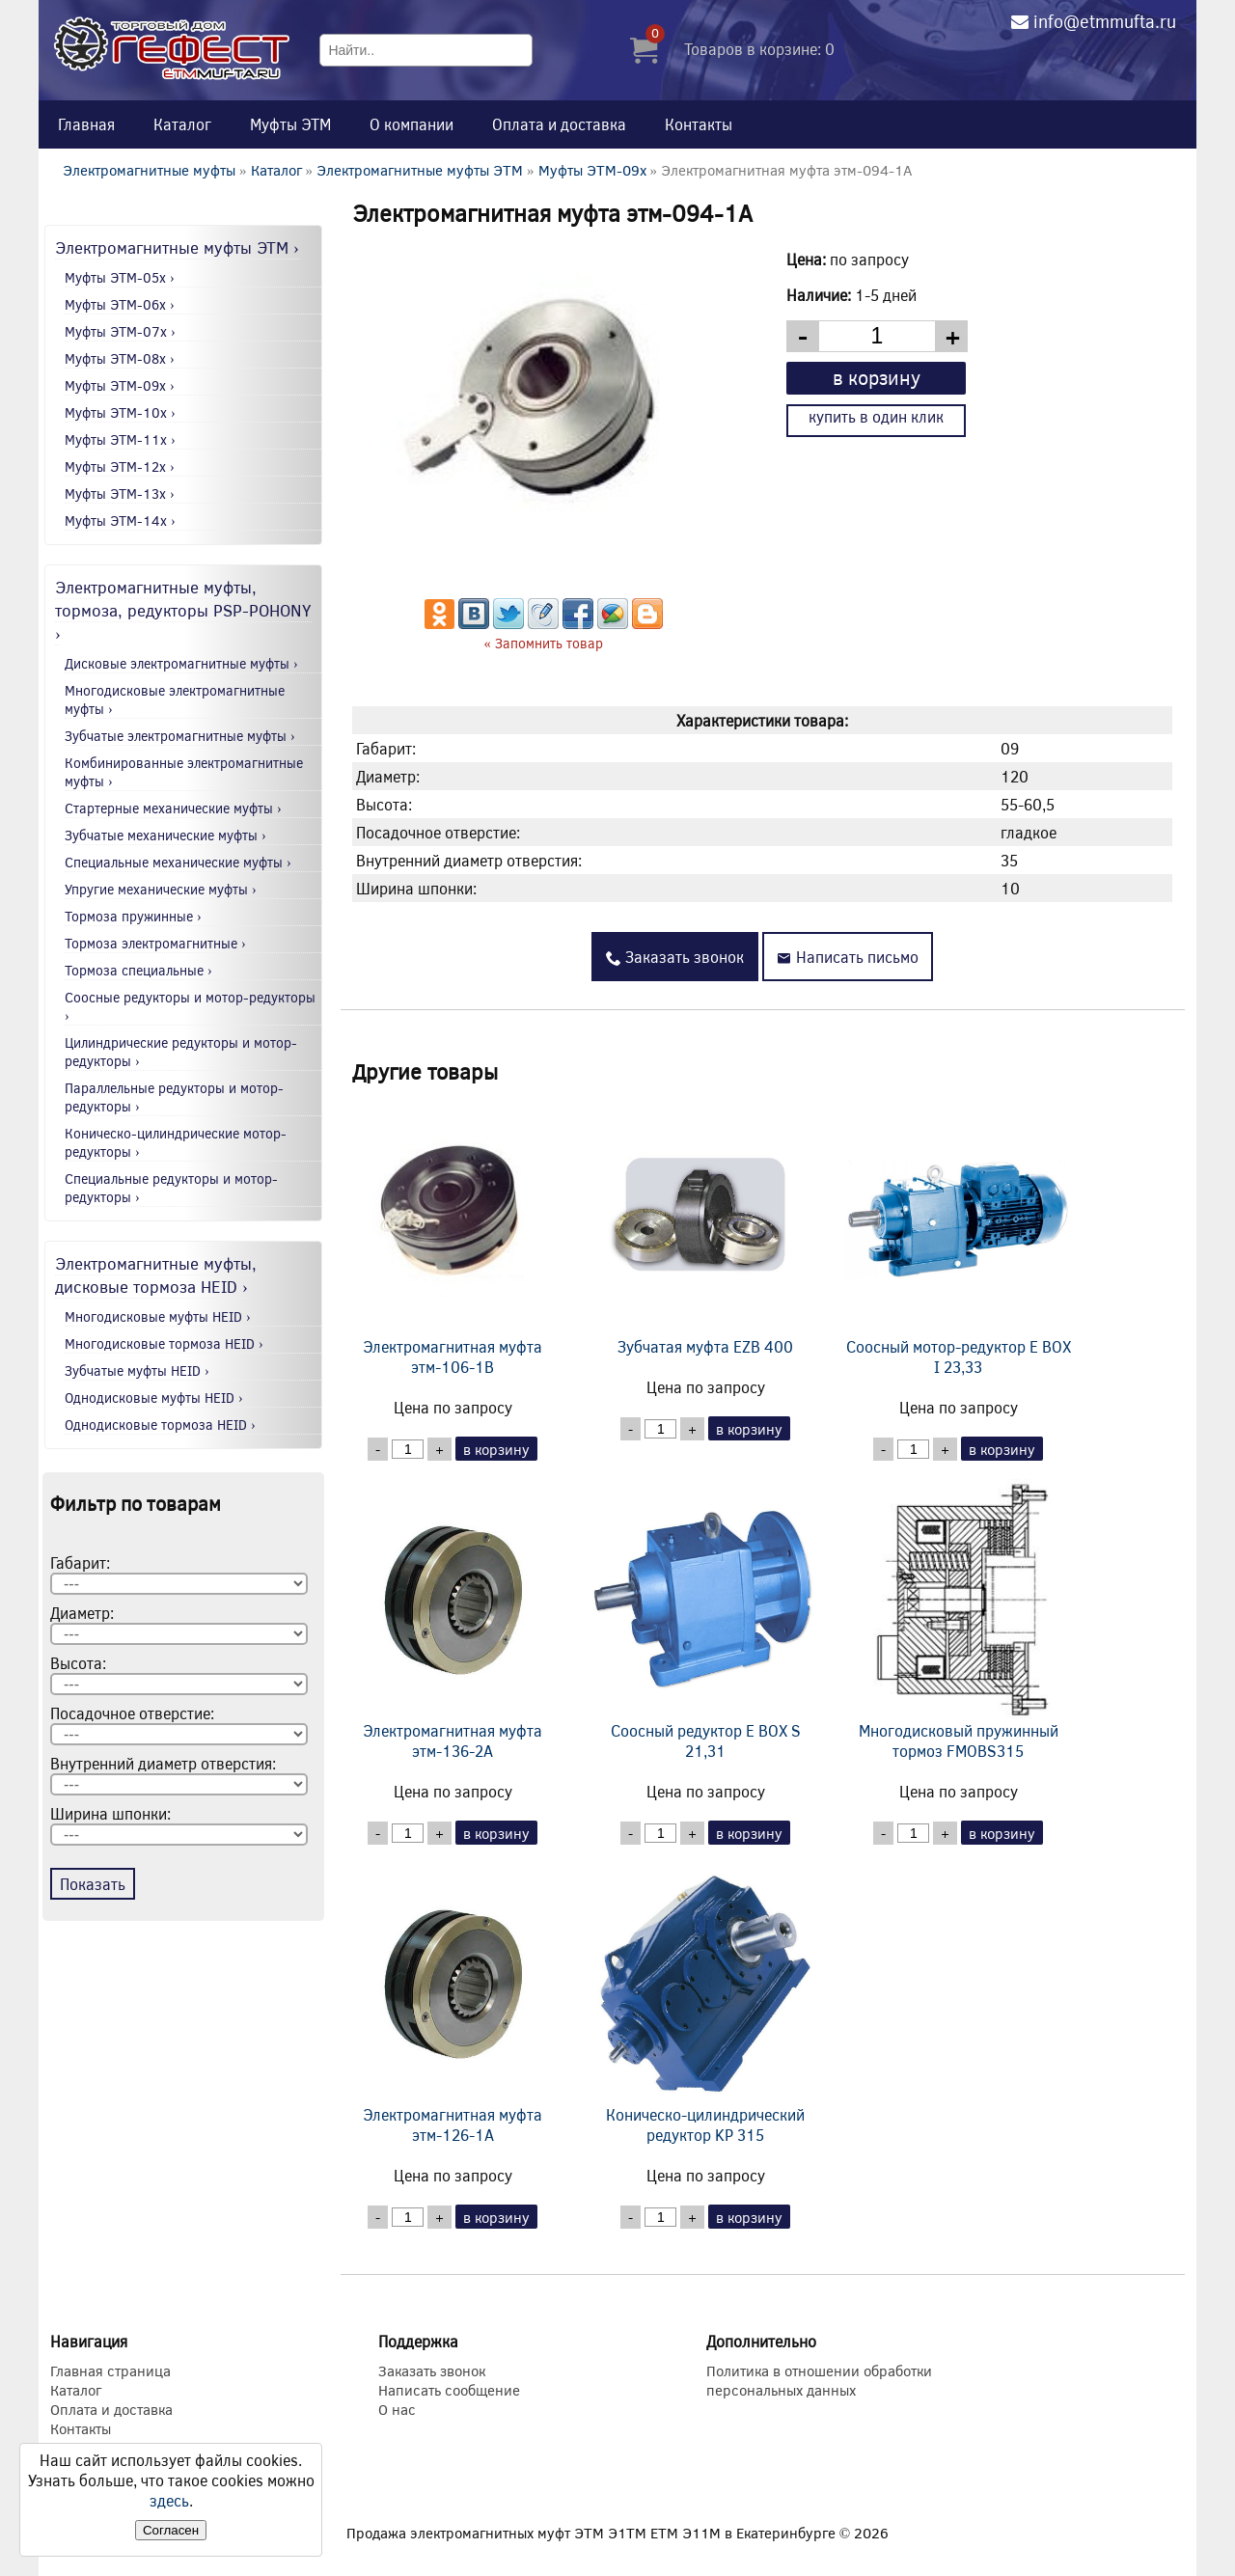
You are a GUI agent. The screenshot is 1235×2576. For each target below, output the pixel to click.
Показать (92, 1884)
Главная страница (110, 2370)
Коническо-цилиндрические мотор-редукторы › (176, 1142)
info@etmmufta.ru (1104, 21)
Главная (86, 124)
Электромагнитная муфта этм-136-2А (452, 1620)
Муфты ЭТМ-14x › (120, 520)
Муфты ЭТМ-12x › (120, 466)
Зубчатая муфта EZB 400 (705, 1226)
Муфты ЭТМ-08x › (120, 358)
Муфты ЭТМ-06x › (120, 304)
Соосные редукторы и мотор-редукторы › (190, 1006)
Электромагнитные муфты (149, 169)
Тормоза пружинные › (133, 916)
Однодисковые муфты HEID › (154, 1397)
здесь (169, 2500)
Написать (848, 956)
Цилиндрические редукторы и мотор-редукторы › (181, 1051)
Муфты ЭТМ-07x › (120, 331)
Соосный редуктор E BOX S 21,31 (705, 1620)
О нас (397, 2409)
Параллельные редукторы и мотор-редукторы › (174, 1097)
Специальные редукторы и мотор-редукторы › (171, 1187)
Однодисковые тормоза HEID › (160, 1424)
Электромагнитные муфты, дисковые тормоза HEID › (156, 1274)
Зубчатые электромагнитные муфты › (180, 735)
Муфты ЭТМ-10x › (120, 412)
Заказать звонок (675, 956)
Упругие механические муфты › (161, 889)
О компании (411, 124)
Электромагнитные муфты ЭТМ (419, 169)
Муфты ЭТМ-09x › (120, 385)
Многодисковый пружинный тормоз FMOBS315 (958, 1620)
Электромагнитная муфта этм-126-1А (452, 2004)
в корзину (876, 377)
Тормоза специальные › (138, 970)
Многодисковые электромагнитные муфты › (175, 699)
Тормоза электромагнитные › (155, 943)
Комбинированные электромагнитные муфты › (184, 772)
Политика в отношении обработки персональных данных (819, 2380)
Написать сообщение (449, 2389)
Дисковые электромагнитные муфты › (181, 663)
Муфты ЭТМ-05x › (120, 277)
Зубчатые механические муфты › (165, 835)
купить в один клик (876, 416)
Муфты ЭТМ (290, 124)
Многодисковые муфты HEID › (158, 1316)
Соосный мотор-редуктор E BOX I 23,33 (958, 1236)
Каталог (182, 124)
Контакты (698, 124)
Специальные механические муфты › (178, 862)
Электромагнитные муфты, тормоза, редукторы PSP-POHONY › (183, 609)
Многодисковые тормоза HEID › (164, 1343)
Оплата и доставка (559, 124)
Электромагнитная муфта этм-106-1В (452, 1236)
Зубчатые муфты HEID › (137, 1370)
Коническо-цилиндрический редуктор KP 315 (705, 2004)
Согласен (171, 2530)
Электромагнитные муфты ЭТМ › (177, 247)
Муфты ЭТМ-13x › (120, 493)
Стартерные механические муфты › (173, 808)
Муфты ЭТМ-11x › (120, 439)
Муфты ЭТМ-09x (592, 169)
